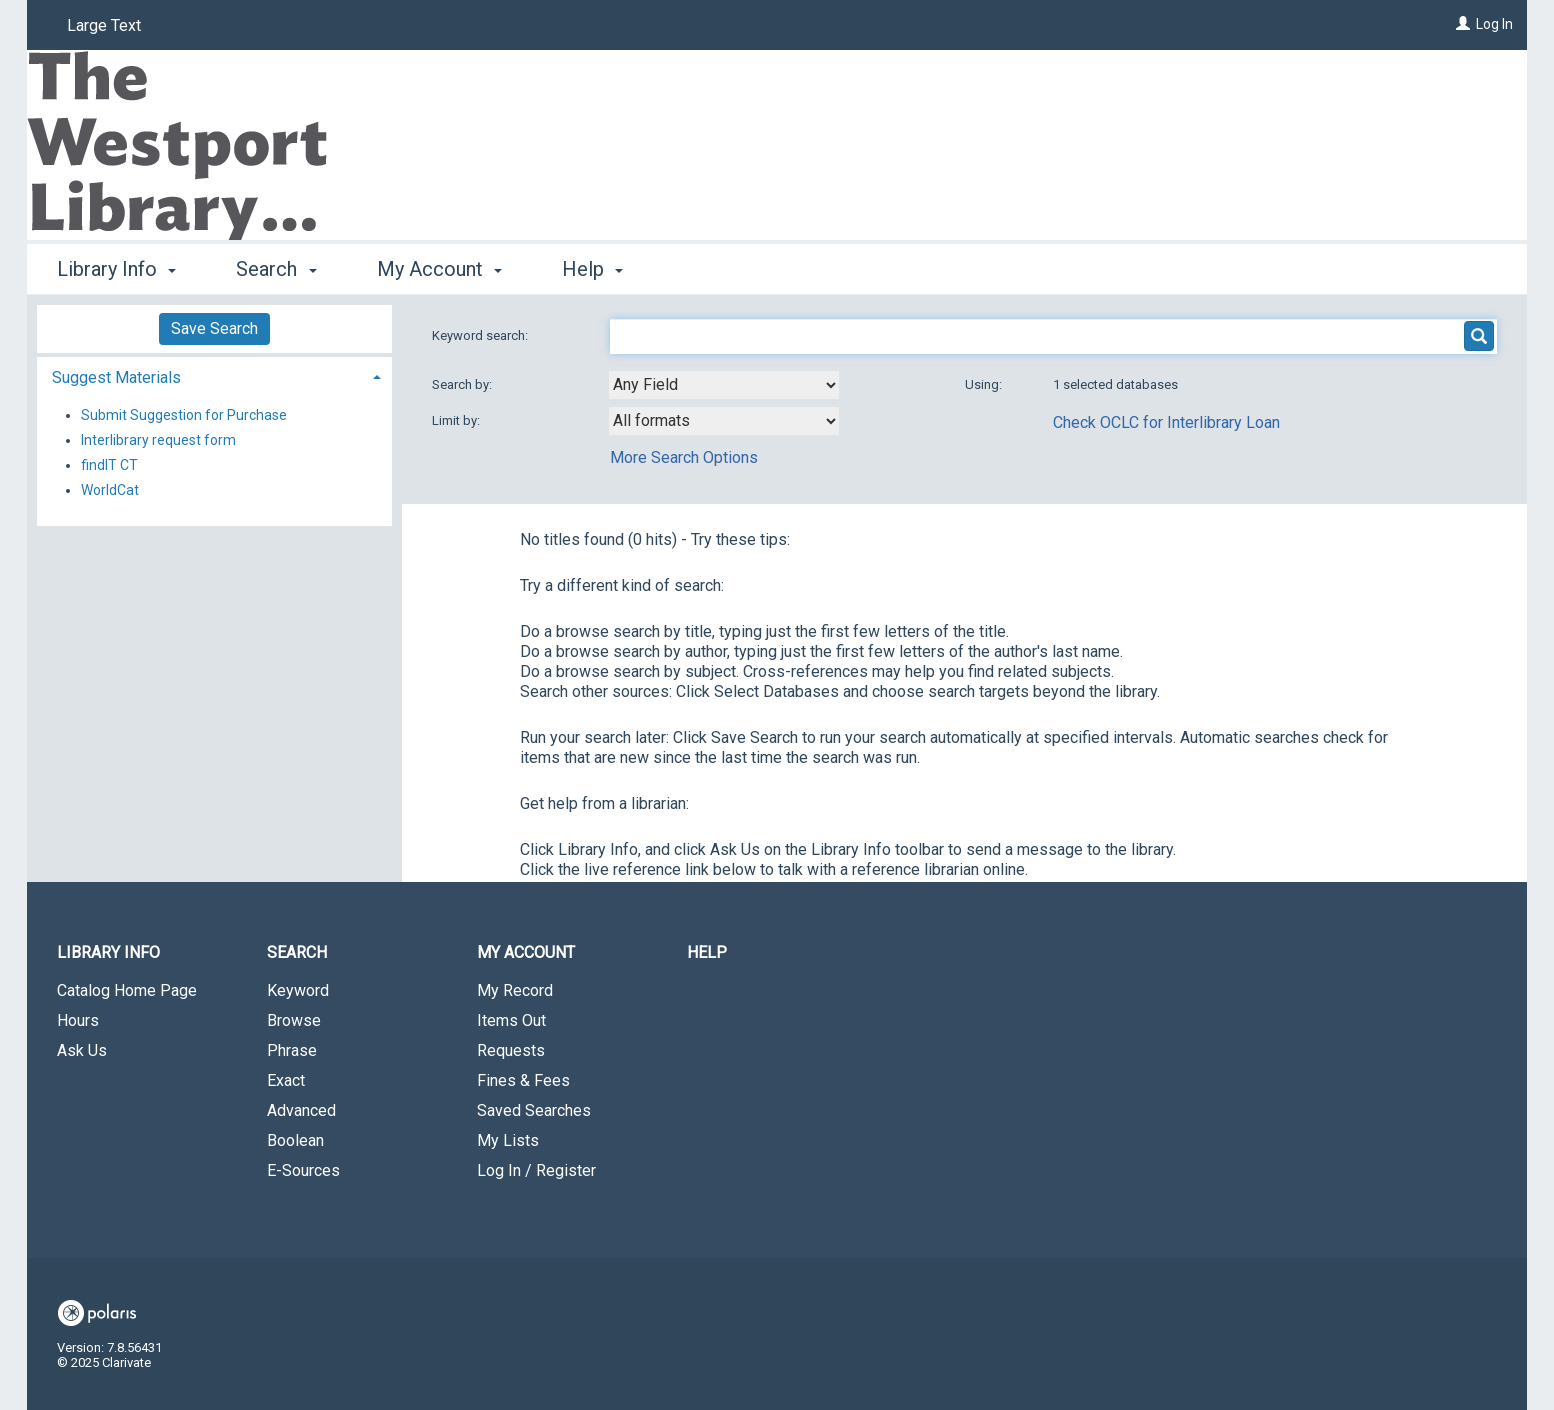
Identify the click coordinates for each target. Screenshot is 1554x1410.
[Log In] (1463, 24)
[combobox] (724, 385)
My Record (515, 990)
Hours (78, 1020)
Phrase (292, 1050)
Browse (294, 1020)
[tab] (214, 375)
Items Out (511, 1020)
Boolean (295, 1140)
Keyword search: (481, 335)
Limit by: (457, 420)
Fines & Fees (523, 1080)
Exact (286, 1080)
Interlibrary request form (158, 440)
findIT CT (109, 465)
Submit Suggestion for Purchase (184, 415)
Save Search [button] (214, 328)
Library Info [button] (116, 269)
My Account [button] (439, 269)
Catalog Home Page (127, 990)
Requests (511, 1050)
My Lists (508, 1140)
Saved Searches (534, 1110)
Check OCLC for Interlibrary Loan (1166, 422)
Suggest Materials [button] (116, 377)
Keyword (298, 990)
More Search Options (684, 457)
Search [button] (276, 269)
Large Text (104, 25)
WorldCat (110, 490)
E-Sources (303, 1170)
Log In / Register (536, 1170)
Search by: (463, 384)
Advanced (301, 1110)
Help (707, 952)
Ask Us (82, 1050)
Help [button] (592, 269)
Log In (1494, 24)
